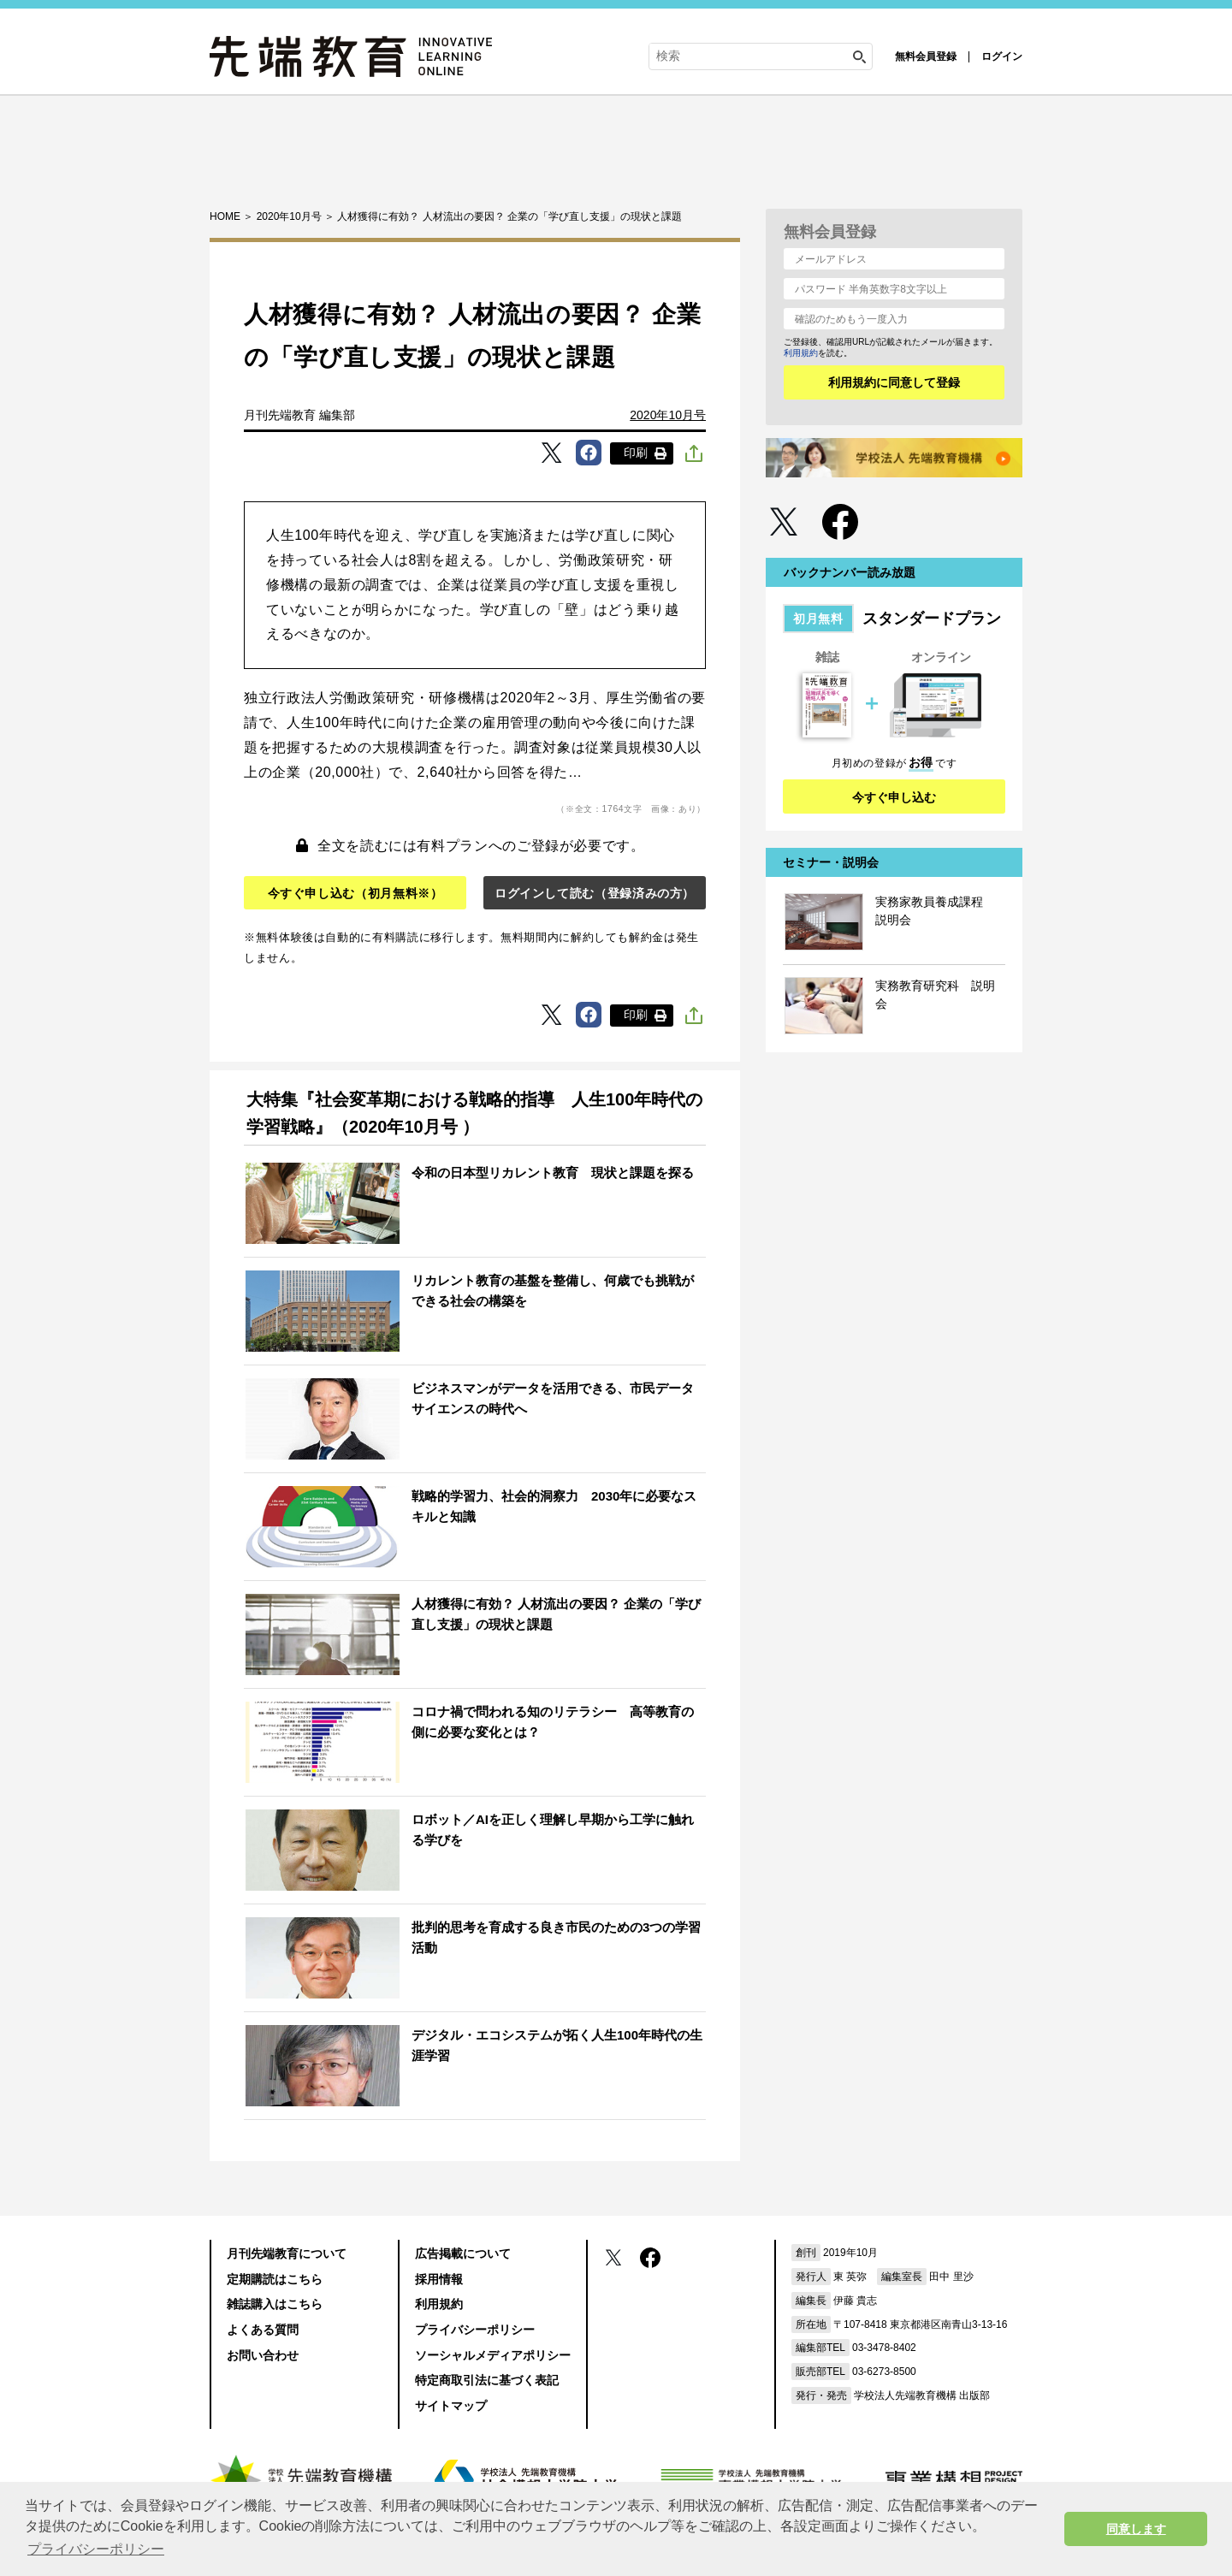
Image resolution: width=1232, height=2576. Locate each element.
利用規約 (801, 353)
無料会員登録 (926, 56)
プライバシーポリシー (475, 2330)
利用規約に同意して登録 (894, 382)
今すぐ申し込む (894, 797)
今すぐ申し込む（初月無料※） (355, 893)
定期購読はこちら (275, 2279)
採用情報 (439, 2279)
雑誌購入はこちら (275, 2304)
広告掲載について (463, 2253)
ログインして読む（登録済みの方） (595, 893)
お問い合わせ (263, 2355)
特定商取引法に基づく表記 (487, 2380)
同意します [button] (1136, 2529)
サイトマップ (451, 2406)
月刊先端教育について (286, 2253)
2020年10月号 (668, 415)
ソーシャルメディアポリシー (493, 2355)
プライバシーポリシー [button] (95, 2549)
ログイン (1001, 56)
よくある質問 (263, 2330)
